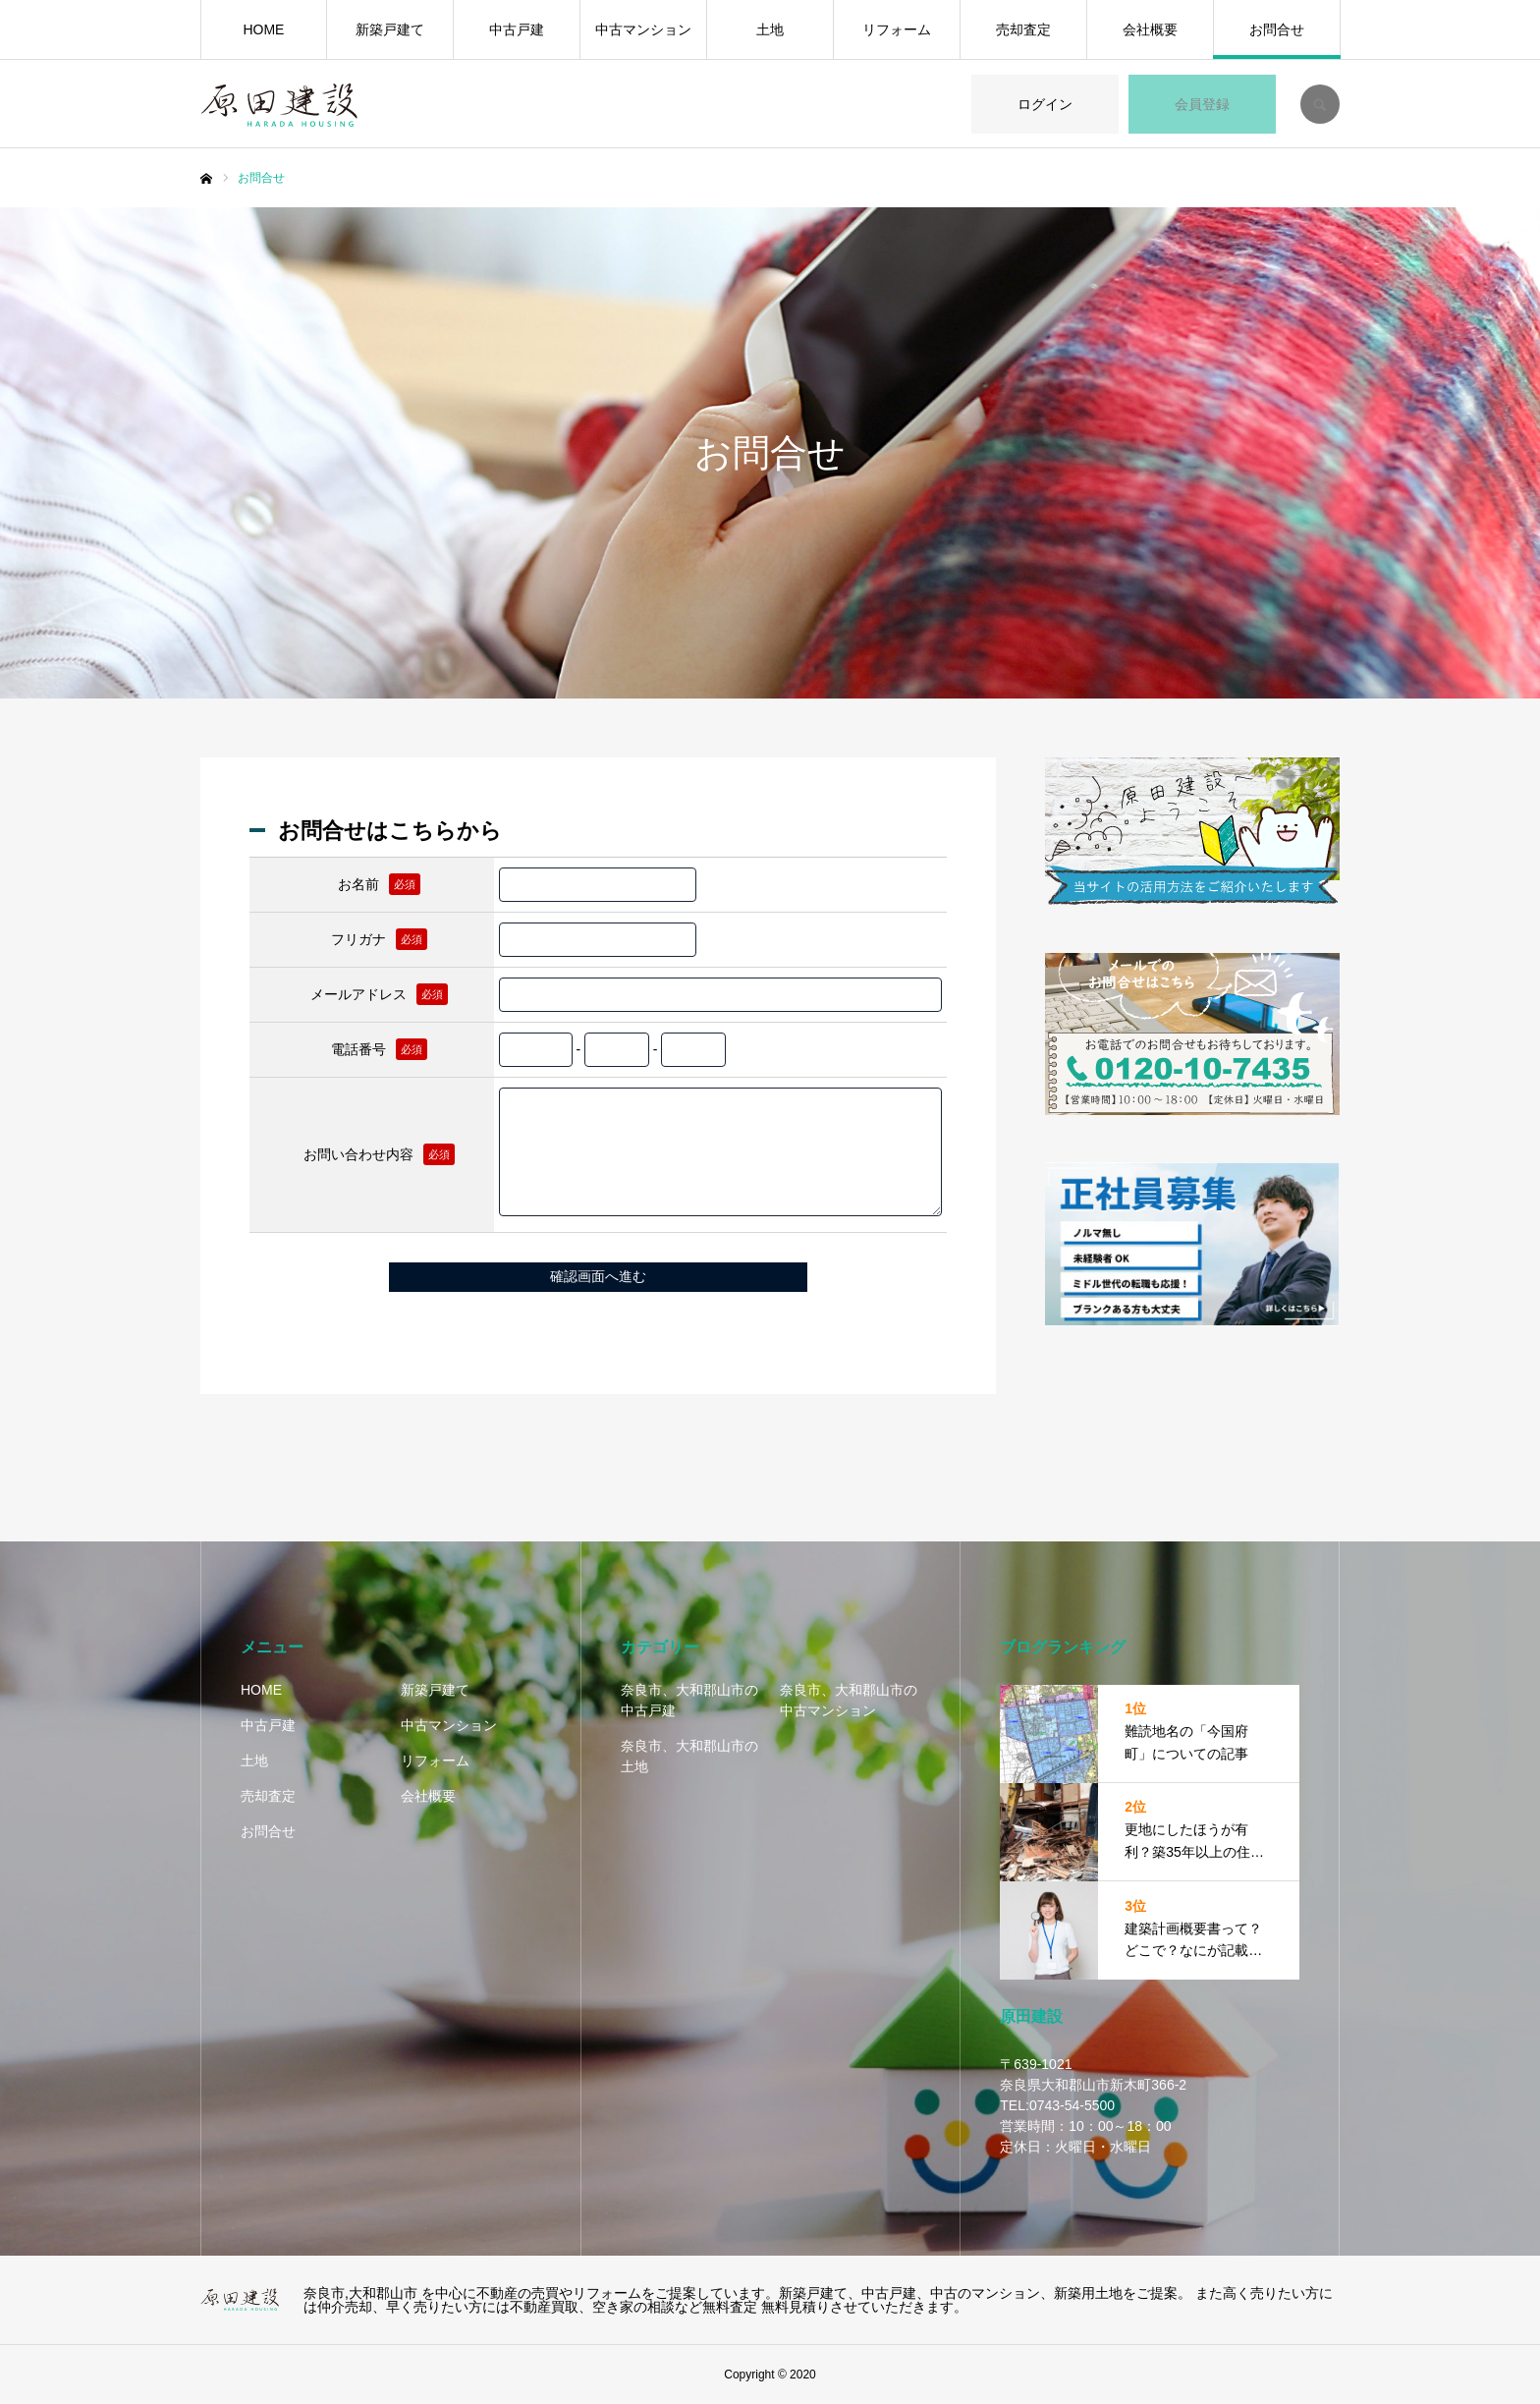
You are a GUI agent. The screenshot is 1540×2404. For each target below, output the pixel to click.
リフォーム (896, 29)
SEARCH (1320, 104)
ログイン (1045, 104)
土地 (770, 29)
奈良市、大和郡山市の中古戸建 (689, 1700)
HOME (263, 29)
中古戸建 (516, 29)
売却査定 (1023, 29)
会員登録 (1202, 104)
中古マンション (643, 29)
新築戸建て (390, 29)
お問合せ (1276, 29)
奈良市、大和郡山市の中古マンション (848, 1700)
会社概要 (1150, 29)
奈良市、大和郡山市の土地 (689, 1756)
